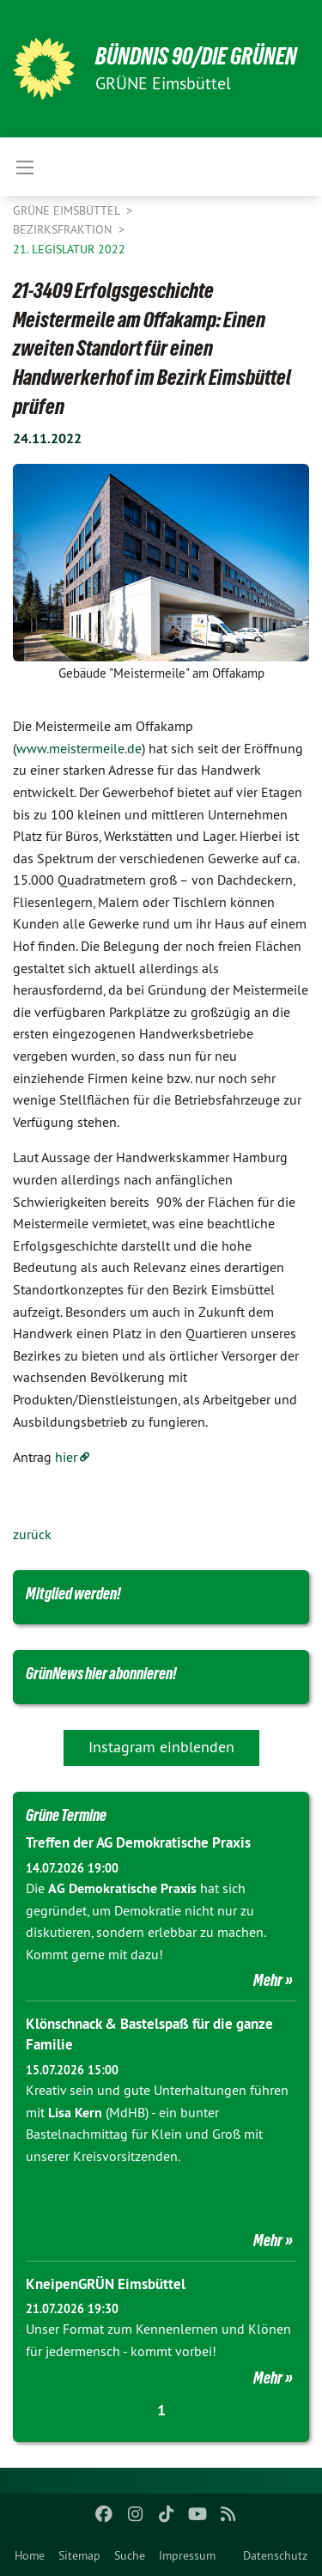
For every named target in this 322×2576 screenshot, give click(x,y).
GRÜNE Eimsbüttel (68, 210)
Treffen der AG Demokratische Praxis (138, 1842)
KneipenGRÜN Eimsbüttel (105, 2284)
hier (66, 1456)
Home (30, 2555)
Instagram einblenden (161, 1747)
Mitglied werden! (73, 1593)
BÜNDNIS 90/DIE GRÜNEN (196, 56)
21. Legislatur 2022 (69, 249)
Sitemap (79, 2555)
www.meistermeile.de (79, 748)
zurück (32, 1534)
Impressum (187, 2555)
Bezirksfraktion (64, 229)
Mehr (268, 1980)
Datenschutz (275, 2555)
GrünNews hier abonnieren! (101, 1673)
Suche (129, 2555)
